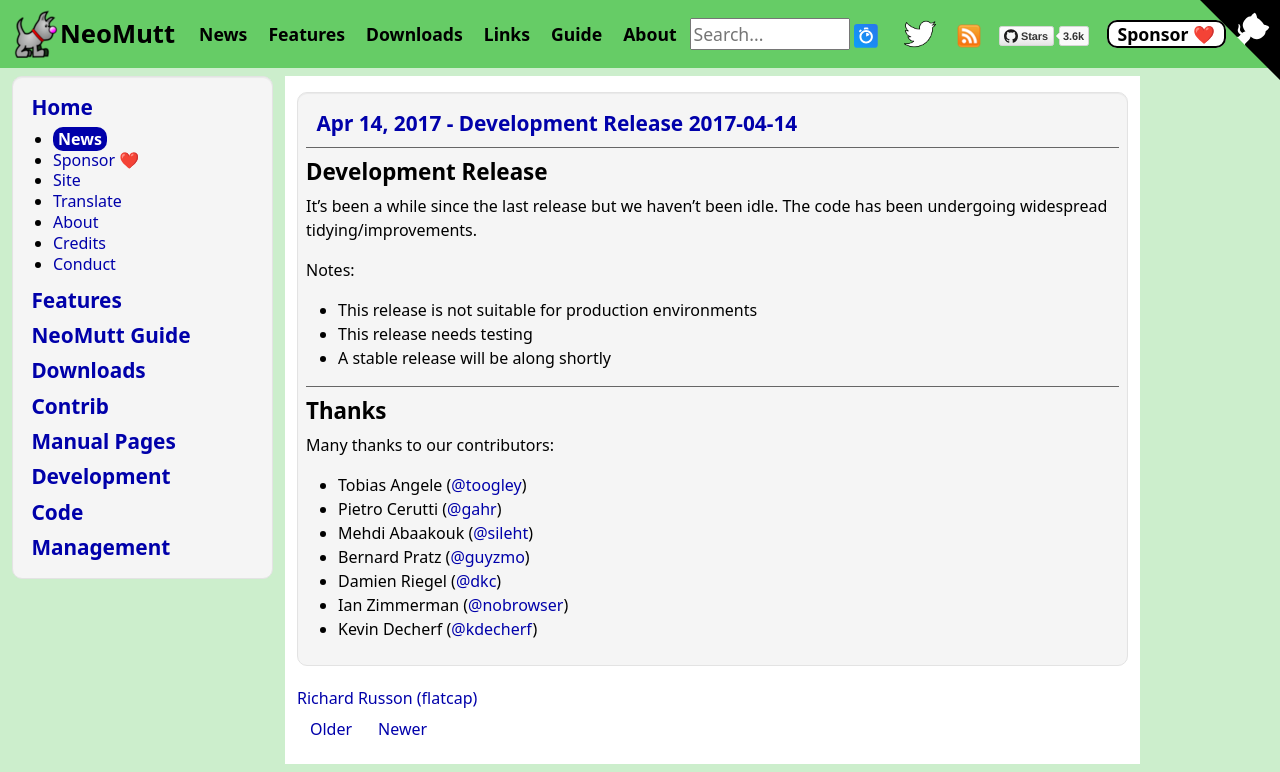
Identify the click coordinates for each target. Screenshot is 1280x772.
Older (331, 729)
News (223, 34)
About (649, 34)
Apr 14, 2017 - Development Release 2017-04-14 (556, 123)
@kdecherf (491, 629)
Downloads (414, 34)
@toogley (486, 485)
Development (100, 476)
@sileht (500, 533)
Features (306, 34)
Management (100, 547)
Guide (576, 34)
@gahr (472, 509)
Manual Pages (103, 441)
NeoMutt (117, 33)
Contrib (70, 406)
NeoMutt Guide (110, 335)
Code (57, 512)
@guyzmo (487, 557)
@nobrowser (515, 605)
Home (62, 107)
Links (507, 34)
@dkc (476, 581)
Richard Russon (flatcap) (387, 698)
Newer (402, 729)
